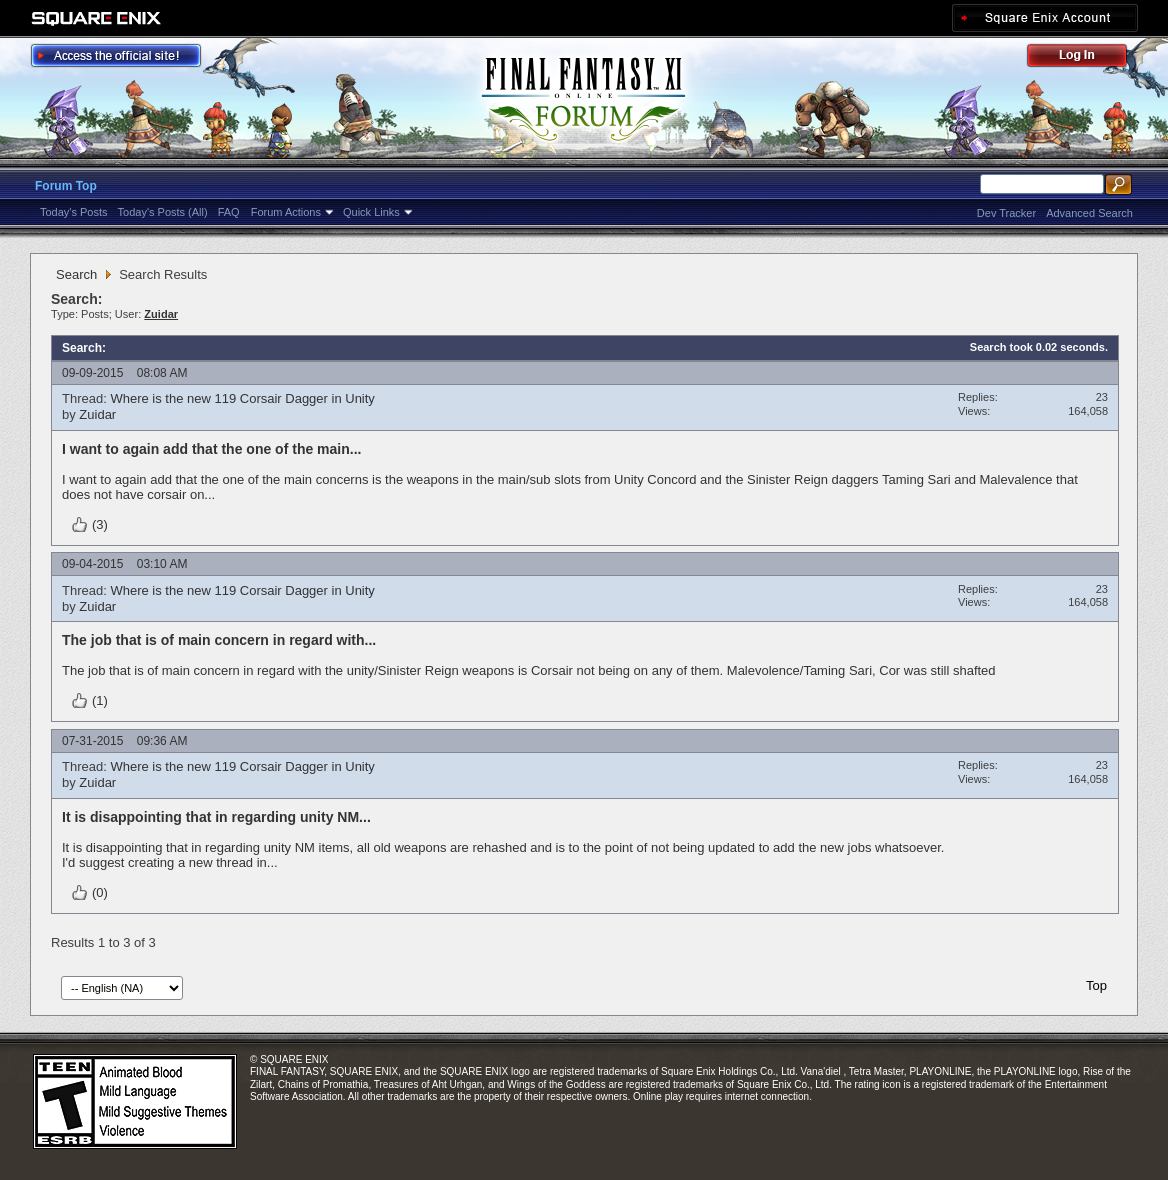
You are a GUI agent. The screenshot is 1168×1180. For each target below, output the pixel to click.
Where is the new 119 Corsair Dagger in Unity (242, 398)
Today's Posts (74, 212)
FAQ (229, 212)
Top (1096, 985)
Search (76, 274)
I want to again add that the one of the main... (211, 449)
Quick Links (371, 212)
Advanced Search (1089, 213)
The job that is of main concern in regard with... (219, 640)
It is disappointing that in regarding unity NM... (216, 817)
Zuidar (97, 414)
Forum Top (66, 186)
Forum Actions (286, 212)
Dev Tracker (1006, 213)
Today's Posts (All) (163, 212)
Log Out (1087, 58)
